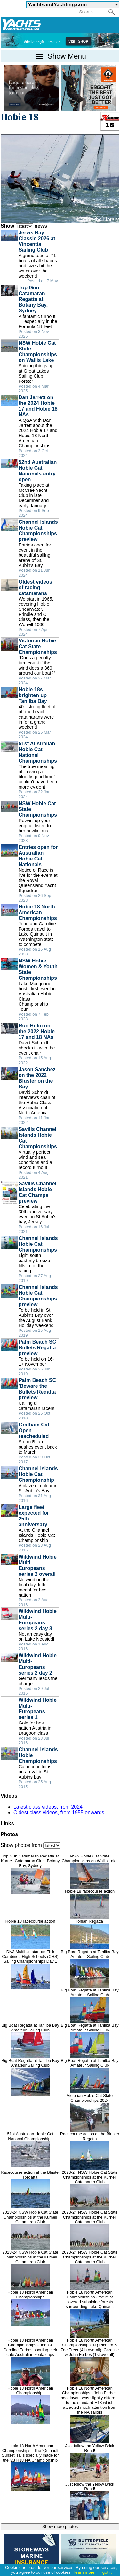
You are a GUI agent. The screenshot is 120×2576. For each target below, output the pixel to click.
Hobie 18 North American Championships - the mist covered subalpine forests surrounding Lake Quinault (90, 2314)
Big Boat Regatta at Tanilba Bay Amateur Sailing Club (89, 1968)
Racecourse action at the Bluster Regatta (89, 2151)
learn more (84, 2572)
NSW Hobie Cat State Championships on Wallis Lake (90, 1871)
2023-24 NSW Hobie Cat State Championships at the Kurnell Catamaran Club (89, 2190)
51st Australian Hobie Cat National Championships (30, 2149)
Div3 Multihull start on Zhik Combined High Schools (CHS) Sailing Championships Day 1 (30, 1969)
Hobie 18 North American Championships (30, 2308)
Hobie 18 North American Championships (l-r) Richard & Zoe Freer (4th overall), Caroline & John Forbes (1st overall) (89, 2362)
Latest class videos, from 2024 (48, 1807)
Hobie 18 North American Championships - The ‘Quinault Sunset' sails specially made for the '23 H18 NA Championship (30, 2467)
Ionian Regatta (89, 1934)
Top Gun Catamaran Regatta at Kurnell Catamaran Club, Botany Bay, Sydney (30, 1874)
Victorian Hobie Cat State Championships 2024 (90, 2112)
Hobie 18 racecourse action (90, 1904)
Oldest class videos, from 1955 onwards (58, 1812)
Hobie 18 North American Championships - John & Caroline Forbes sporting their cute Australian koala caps (30, 2362)
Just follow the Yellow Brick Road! (89, 2462)
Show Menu (60, 56)
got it (107, 2572)
